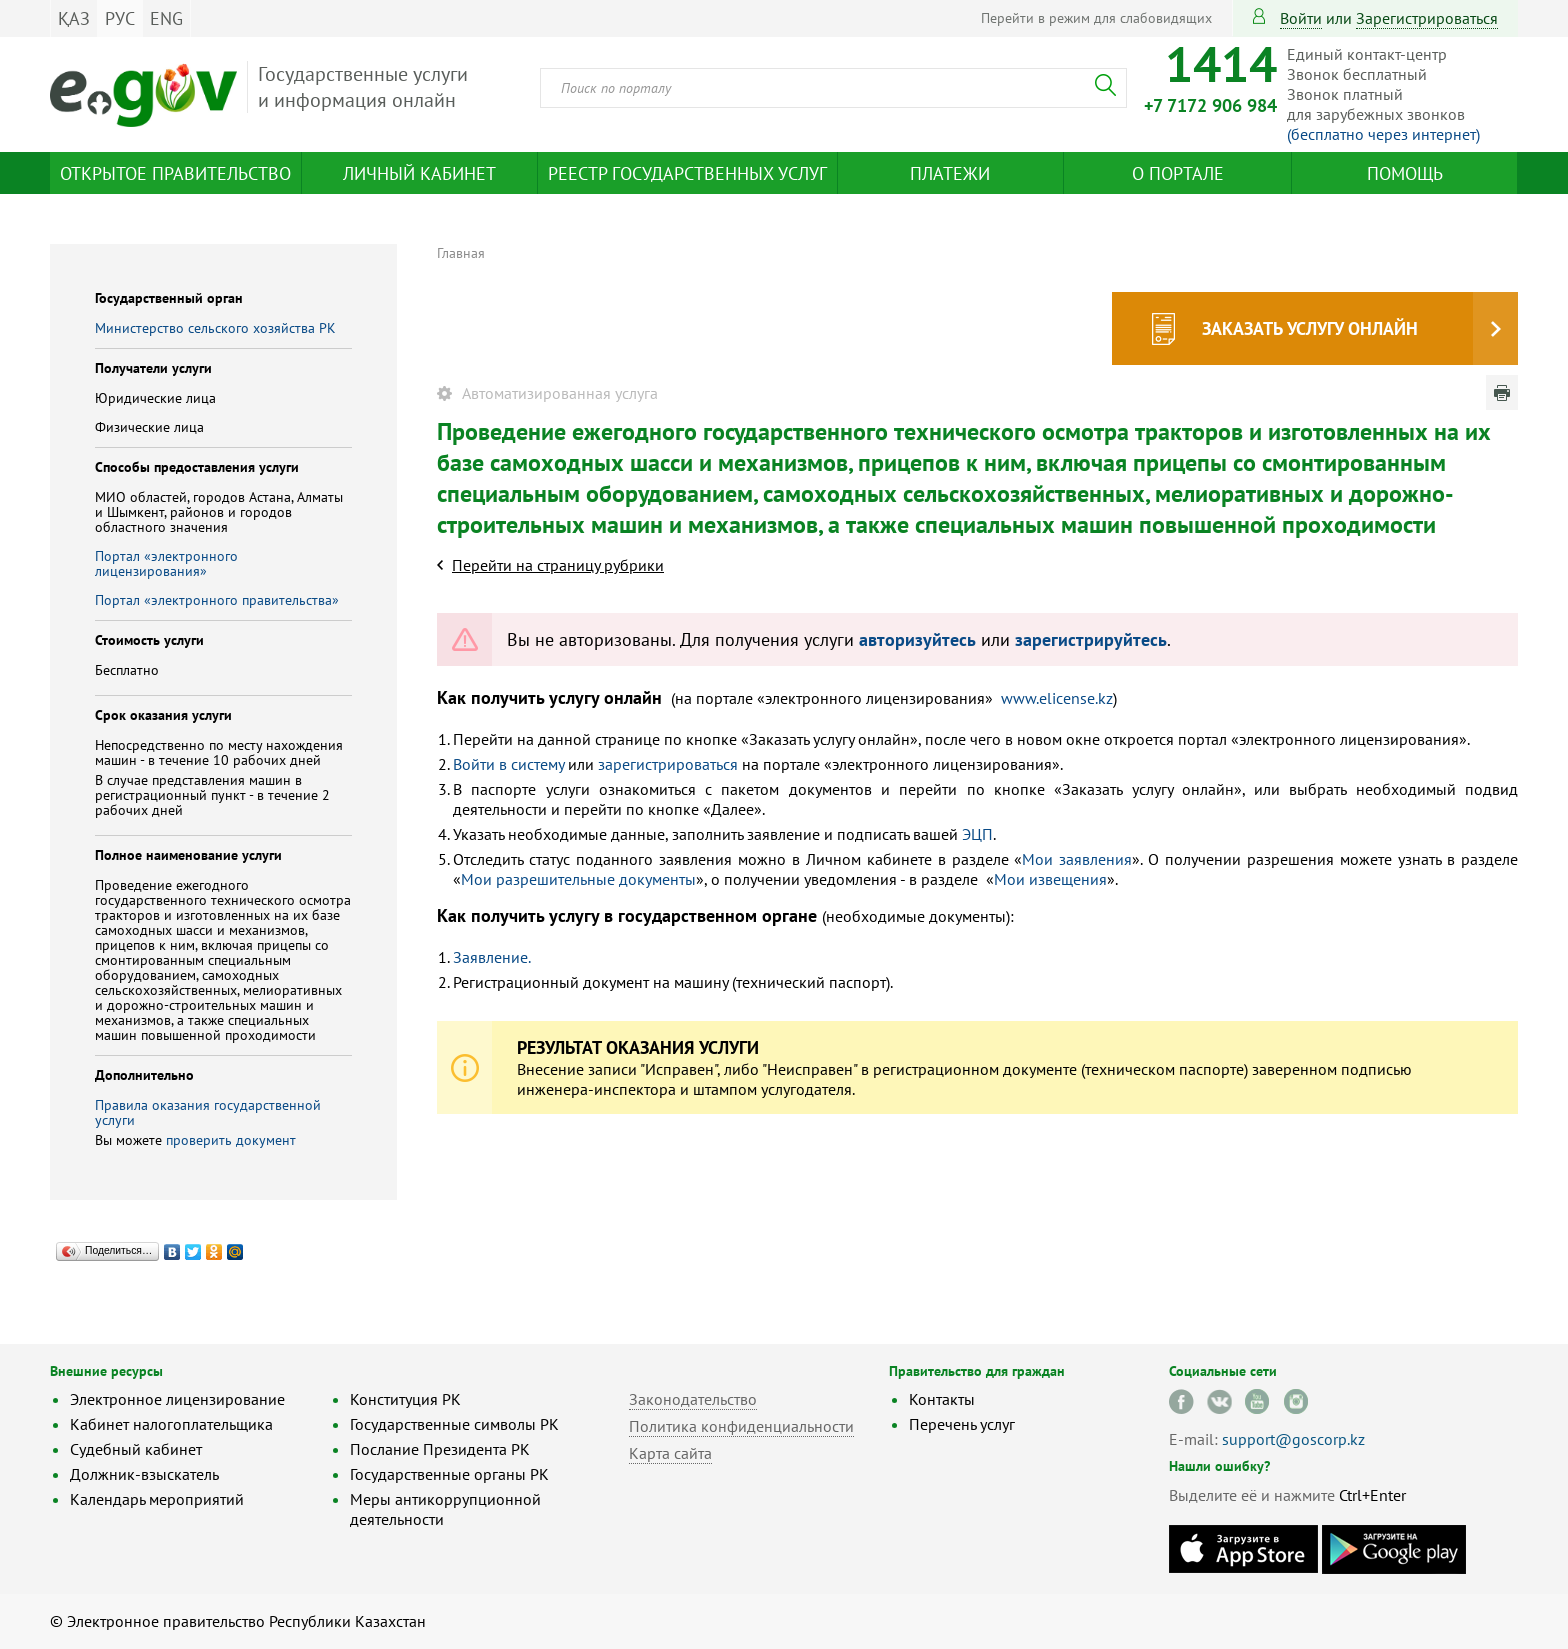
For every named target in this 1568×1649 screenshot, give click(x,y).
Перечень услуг (962, 1424)
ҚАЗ (74, 18)
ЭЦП (977, 834)
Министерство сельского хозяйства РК (215, 328)
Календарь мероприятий (157, 1499)
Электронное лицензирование (177, 1399)
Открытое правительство (175, 173)
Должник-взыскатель (144, 1474)
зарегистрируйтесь (1091, 639)
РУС (120, 18)
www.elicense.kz (1057, 698)
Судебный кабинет (136, 1449)
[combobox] (833, 88)
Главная (461, 253)
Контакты (942, 1399)
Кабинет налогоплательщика (171, 1424)
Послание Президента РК (440, 1449)
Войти (1301, 18)
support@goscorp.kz (1293, 1439)
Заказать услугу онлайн (1310, 328)
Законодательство (693, 1399)
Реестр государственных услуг (687, 173)
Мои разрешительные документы (578, 879)
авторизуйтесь (917, 639)
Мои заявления (1077, 859)
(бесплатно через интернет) (1383, 134)
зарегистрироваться (1427, 18)
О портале (1178, 173)
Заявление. (492, 957)
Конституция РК (405, 1399)
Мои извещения (1050, 879)
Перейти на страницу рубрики (558, 565)
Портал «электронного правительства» (217, 600)
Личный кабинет (419, 173)
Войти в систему (508, 764)
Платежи (950, 173)
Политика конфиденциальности (741, 1426)
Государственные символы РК (454, 1424)
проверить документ (231, 1140)
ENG (166, 18)
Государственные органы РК (449, 1474)
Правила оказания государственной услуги (208, 1112)
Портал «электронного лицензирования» (166, 563)
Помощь (1405, 173)
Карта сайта (670, 1453)
